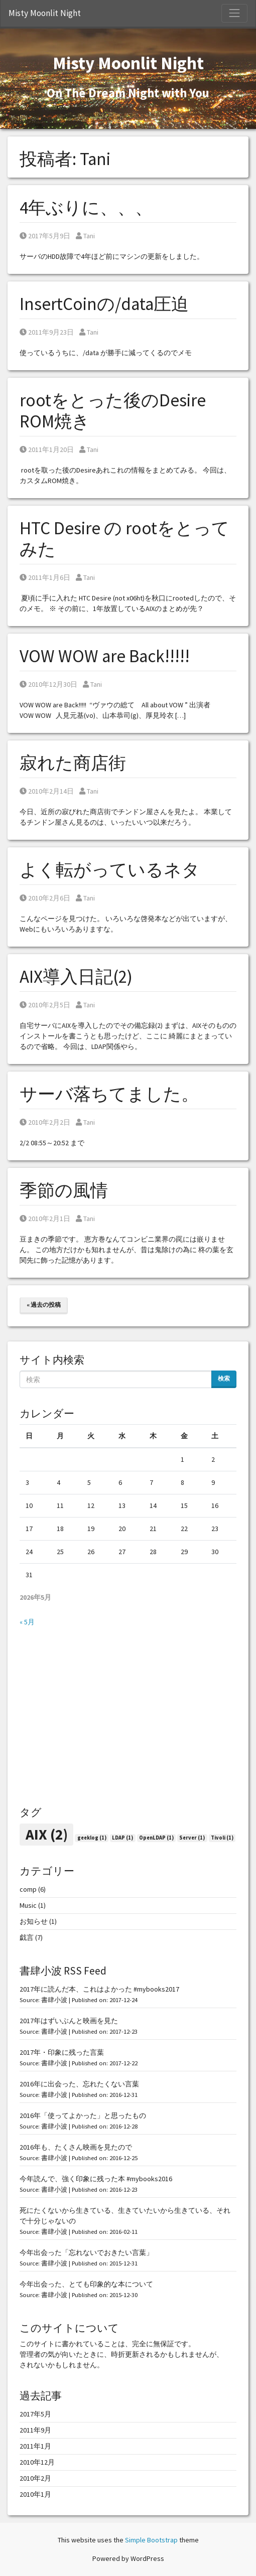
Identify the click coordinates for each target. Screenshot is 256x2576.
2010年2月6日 (45, 897)
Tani (85, 235)
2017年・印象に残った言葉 (62, 2052)
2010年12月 (37, 2462)
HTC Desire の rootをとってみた (124, 538)
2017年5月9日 (45, 235)
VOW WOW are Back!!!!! (105, 656)
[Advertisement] (128, 1716)
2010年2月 (35, 2478)
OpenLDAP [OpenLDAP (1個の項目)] (156, 1838)
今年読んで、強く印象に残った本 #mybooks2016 (96, 2178)
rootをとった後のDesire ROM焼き (113, 410)
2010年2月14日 (47, 791)
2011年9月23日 (47, 332)
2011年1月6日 (45, 577)
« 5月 (27, 1621)
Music (28, 1905)
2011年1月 (35, 2446)
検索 (224, 1378)
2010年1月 (35, 2494)
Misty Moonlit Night (45, 13)
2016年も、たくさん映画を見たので (76, 2147)
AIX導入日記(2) (76, 977)
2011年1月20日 (47, 449)
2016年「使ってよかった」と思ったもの (83, 2115)
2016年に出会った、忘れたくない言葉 (79, 2083)
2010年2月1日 (45, 1218)
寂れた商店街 (73, 763)
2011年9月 (35, 2430)
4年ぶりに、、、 (86, 208)
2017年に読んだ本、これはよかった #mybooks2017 (99, 1989)
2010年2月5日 (45, 1004)
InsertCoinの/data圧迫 (104, 304)
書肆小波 (54, 2000)
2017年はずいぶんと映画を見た (69, 2020)
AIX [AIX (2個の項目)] (47, 1834)
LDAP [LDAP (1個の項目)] (122, 1838)
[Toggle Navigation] (234, 13)
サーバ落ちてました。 (109, 1094)
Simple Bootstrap (151, 2539)
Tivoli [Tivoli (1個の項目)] (222, 1838)
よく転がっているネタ (110, 870)
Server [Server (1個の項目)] (192, 1838)
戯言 (27, 1937)
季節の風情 (64, 1190)
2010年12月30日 (48, 684)
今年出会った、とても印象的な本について (86, 2284)
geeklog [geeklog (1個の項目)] (91, 1838)
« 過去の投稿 (44, 1304)
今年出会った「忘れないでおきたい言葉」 (86, 2252)
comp (28, 1889)
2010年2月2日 (45, 1122)
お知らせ (34, 1921)
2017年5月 (35, 2413)
